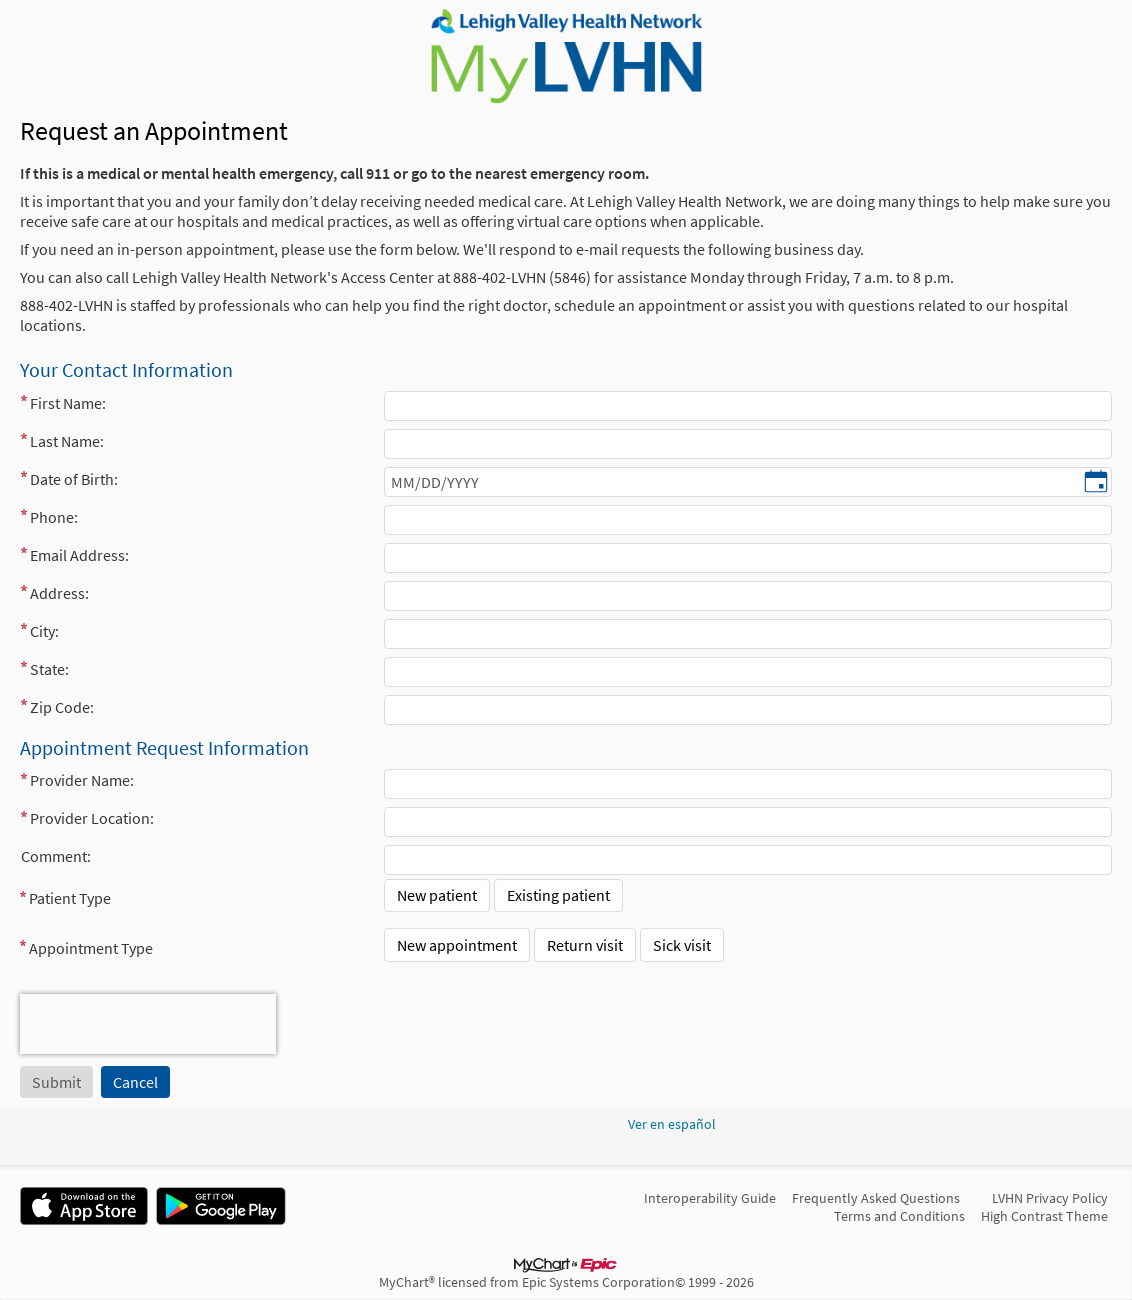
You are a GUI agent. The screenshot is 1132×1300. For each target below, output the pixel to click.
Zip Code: (62, 707)
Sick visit (682, 945)
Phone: (54, 517)
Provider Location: (92, 818)
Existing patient (558, 895)
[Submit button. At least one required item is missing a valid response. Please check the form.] (56, 1082)
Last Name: (67, 441)
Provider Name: (82, 780)
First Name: (68, 403)
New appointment (457, 945)
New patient (437, 895)
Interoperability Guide (710, 1198)
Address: (59, 593)
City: (44, 631)
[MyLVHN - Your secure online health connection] (565, 56)
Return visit (585, 945)
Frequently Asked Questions (876, 1198)
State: (49, 669)
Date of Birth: (74, 479)
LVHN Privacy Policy (1050, 1198)
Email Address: (79, 555)
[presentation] (148, 1024)
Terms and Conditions (899, 1216)
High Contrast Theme (1044, 1216)
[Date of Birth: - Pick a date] (1096, 483)
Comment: (56, 856)
